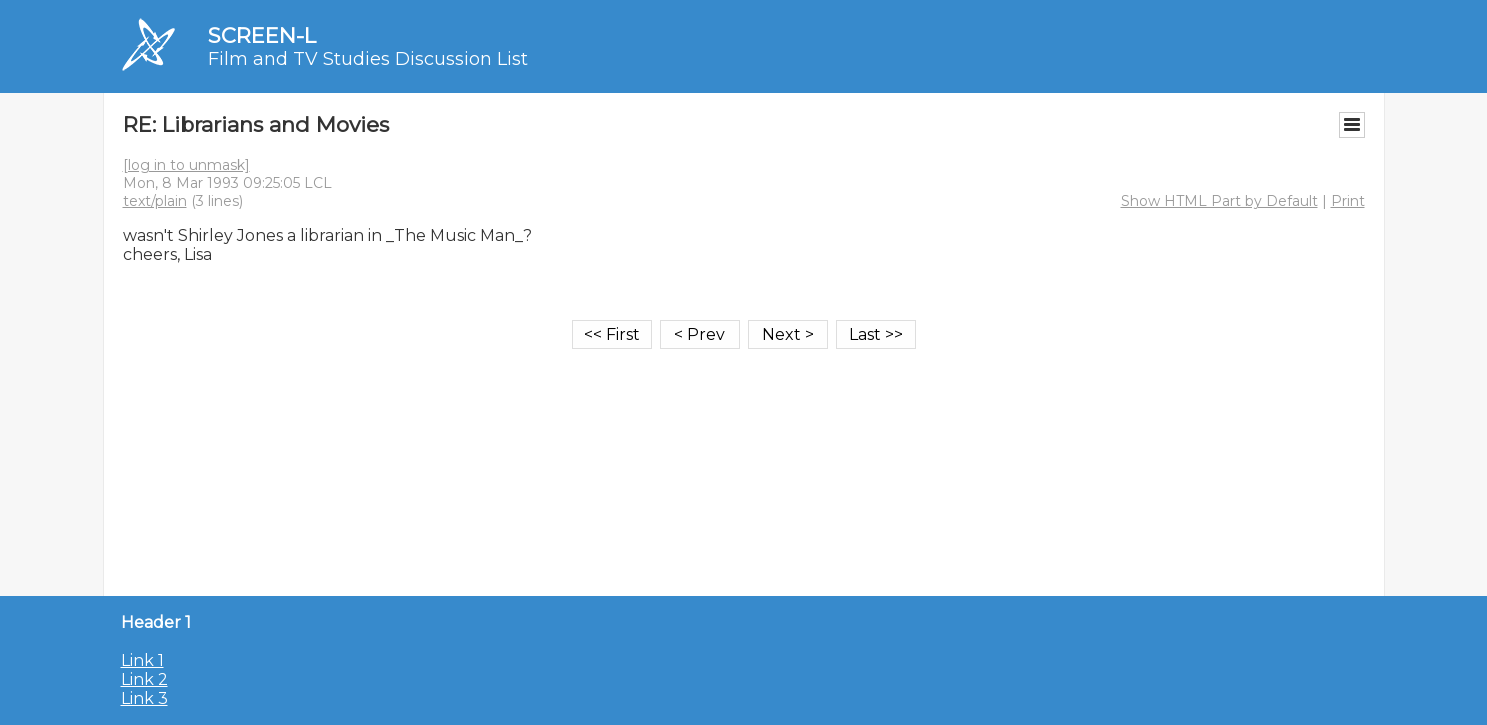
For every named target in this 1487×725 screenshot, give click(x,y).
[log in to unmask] (186, 165)
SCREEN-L (262, 35)
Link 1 (142, 660)
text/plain (155, 201)
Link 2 (144, 679)
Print (1348, 201)
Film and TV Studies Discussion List (368, 59)
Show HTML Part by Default (1219, 201)
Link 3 (144, 698)
